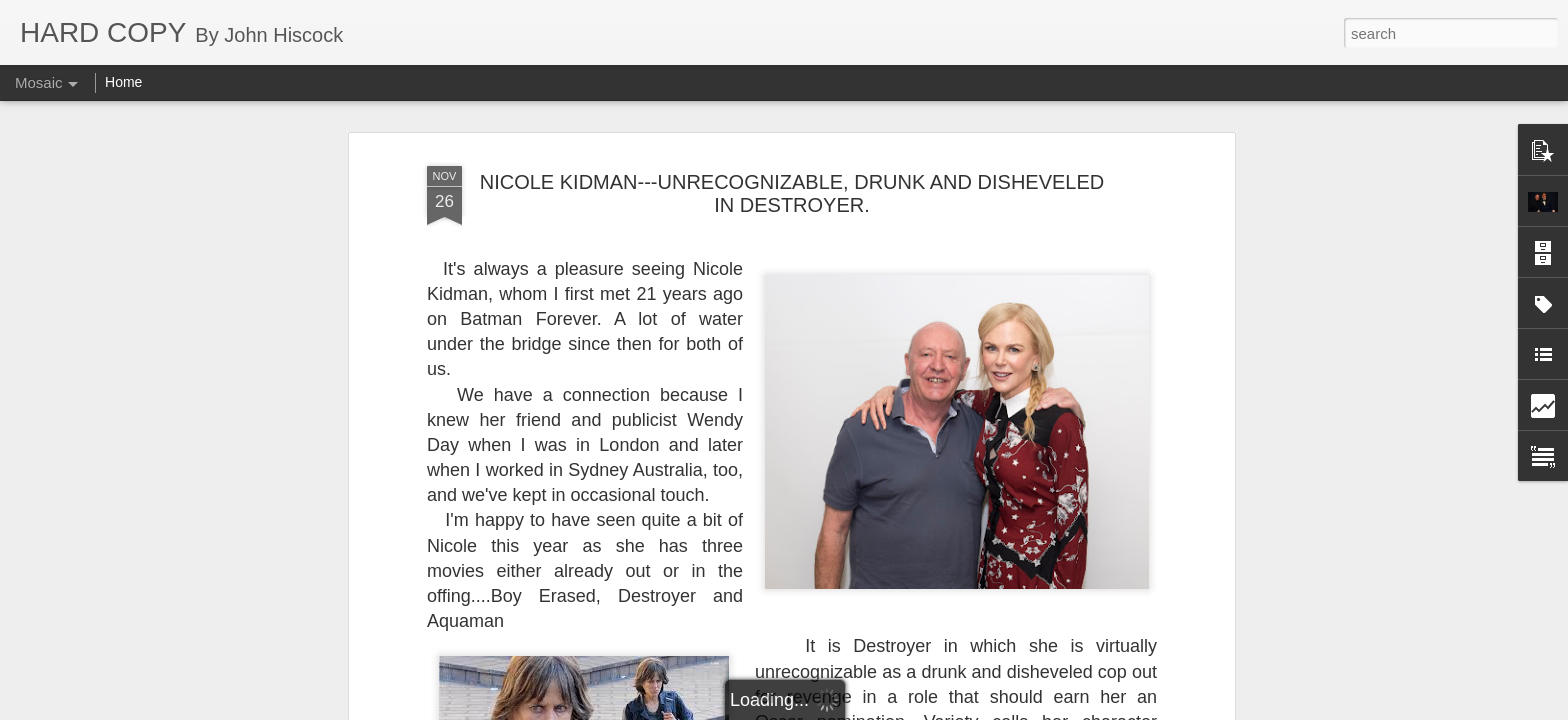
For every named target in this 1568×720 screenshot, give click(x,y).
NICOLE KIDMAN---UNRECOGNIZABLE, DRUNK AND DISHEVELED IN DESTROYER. (792, 193)
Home (123, 82)
